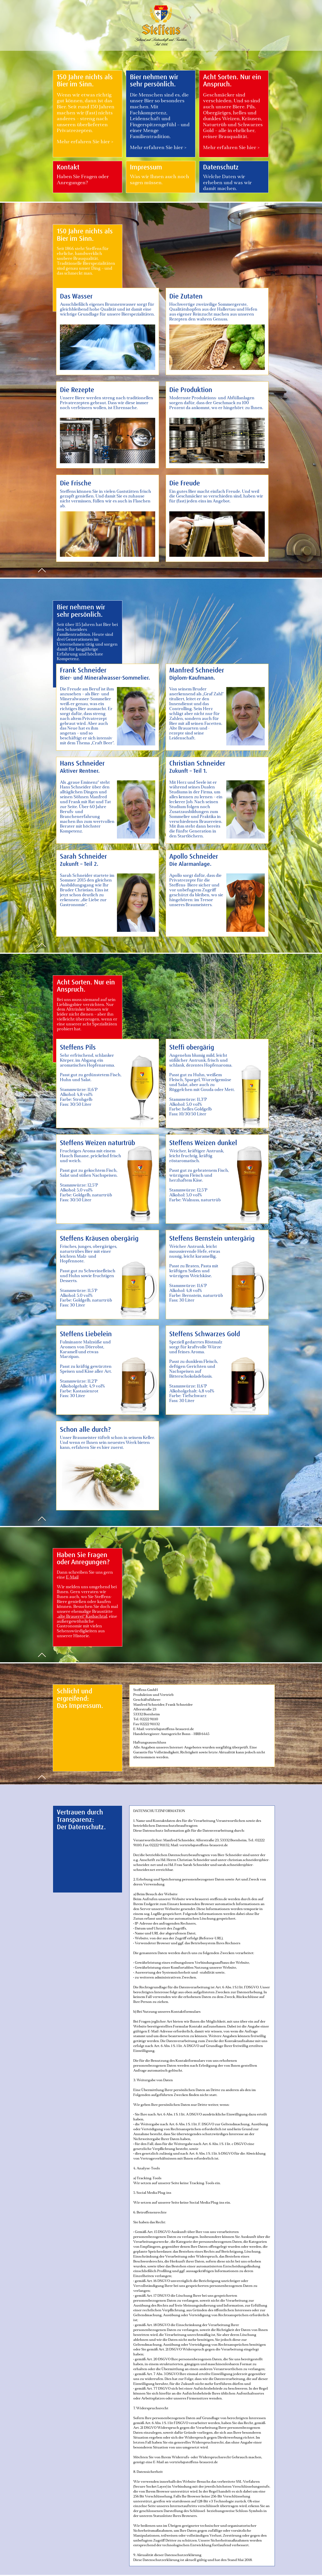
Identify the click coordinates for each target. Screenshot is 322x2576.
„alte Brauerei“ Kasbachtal (82, 1617)
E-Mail (72, 1577)
